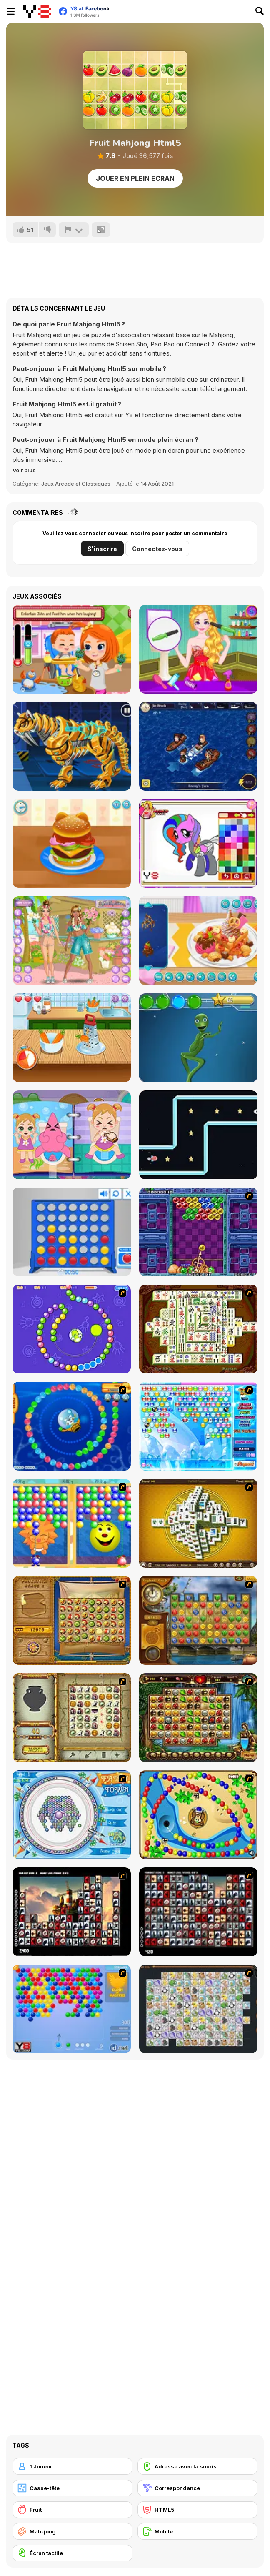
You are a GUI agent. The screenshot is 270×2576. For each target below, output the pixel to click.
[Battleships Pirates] (198, 746)
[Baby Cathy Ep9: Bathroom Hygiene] (71, 1134)
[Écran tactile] (72, 2553)
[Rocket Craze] (198, 1134)
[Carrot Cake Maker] (71, 1037)
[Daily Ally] (71, 649)
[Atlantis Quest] (71, 1717)
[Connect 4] (71, 1232)
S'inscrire (102, 548)
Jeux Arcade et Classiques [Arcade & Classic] (75, 483)
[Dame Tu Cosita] (198, 1037)
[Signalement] (74, 229)
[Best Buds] (71, 940)
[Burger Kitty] (71, 843)
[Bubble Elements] (198, 1426)
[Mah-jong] (72, 2531)
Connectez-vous (157, 548)
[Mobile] (198, 2531)
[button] (24, 470)
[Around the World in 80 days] (198, 1620)
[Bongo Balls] (198, 1814)
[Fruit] (72, 2509)
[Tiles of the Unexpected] (71, 1911)
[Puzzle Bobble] (198, 1232)
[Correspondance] (198, 2488)
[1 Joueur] (72, 2466)
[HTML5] (198, 2509)
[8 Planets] (71, 1329)
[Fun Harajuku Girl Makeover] (198, 649)
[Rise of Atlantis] (71, 1620)
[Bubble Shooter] (71, 2009)
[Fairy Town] (71, 1814)
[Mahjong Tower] (198, 1523)
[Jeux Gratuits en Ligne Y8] (37, 11)
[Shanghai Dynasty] (198, 1329)
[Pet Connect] (198, 2009)
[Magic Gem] (71, 1523)
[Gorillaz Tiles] (198, 1911)
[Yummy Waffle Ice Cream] (198, 940)
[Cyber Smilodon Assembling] (71, 746)
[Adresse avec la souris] (198, 2466)
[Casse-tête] (72, 2488)
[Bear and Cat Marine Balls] (71, 1426)
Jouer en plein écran (135, 178)
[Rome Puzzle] (198, 1717)
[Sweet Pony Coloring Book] (198, 843)
